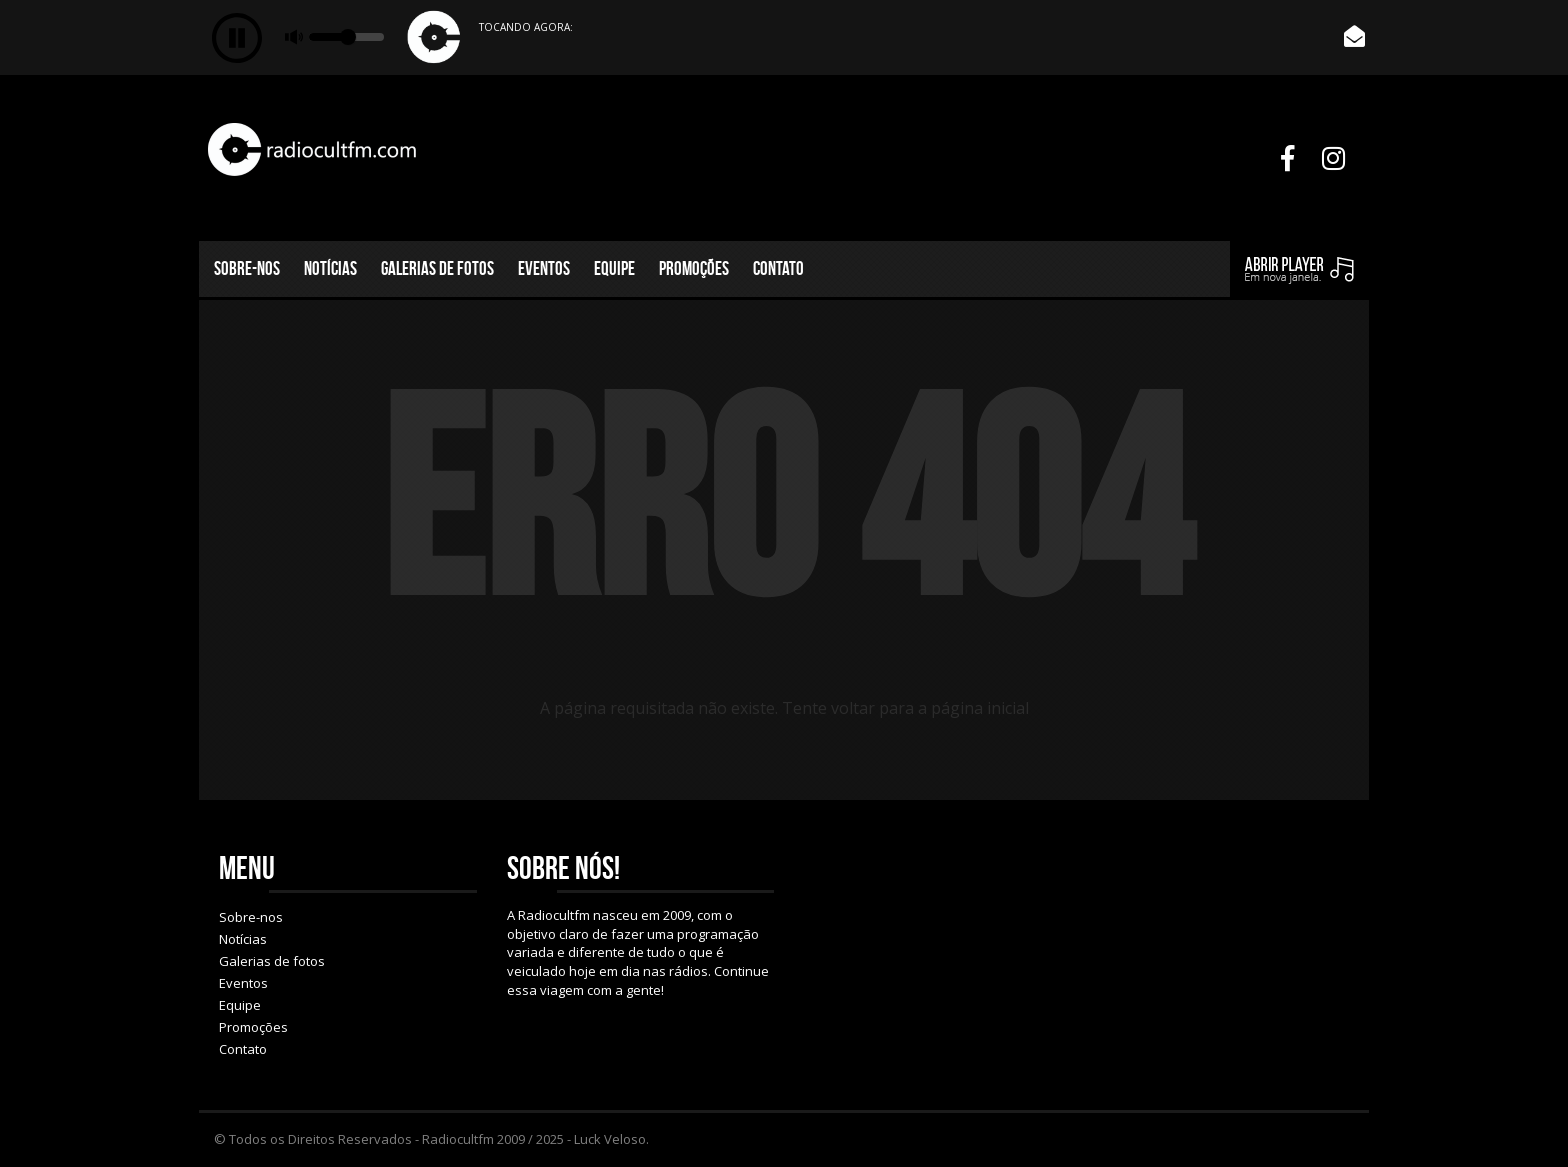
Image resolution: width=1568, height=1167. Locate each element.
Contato (778, 268)
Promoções (694, 268)
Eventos (544, 268)
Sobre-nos (247, 268)
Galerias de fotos (437, 268)
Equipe (614, 268)
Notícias (330, 268)
